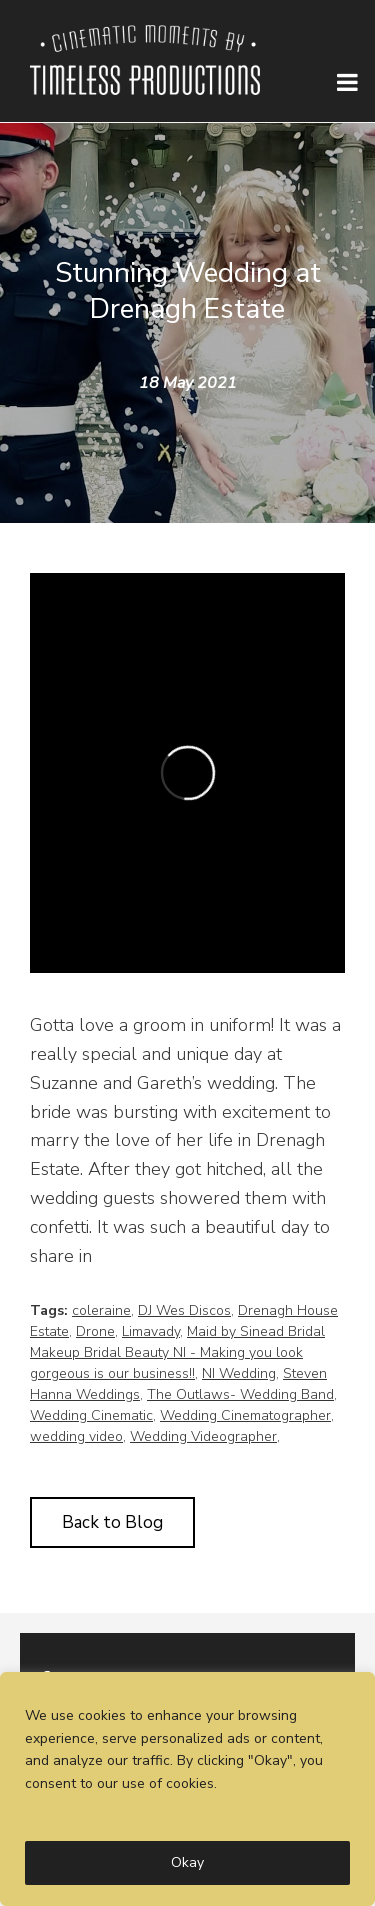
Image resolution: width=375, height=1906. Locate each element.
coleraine (101, 1310)
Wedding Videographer (203, 1436)
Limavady (151, 1331)
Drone (95, 1331)
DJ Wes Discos (184, 1310)
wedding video (76, 1436)
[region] (187, 1789)
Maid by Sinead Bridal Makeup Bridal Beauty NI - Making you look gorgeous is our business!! (177, 1352)
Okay (187, 1862)
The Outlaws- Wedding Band (240, 1394)
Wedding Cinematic (91, 1415)
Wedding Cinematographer (245, 1415)
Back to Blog (112, 1522)
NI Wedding (239, 1373)
